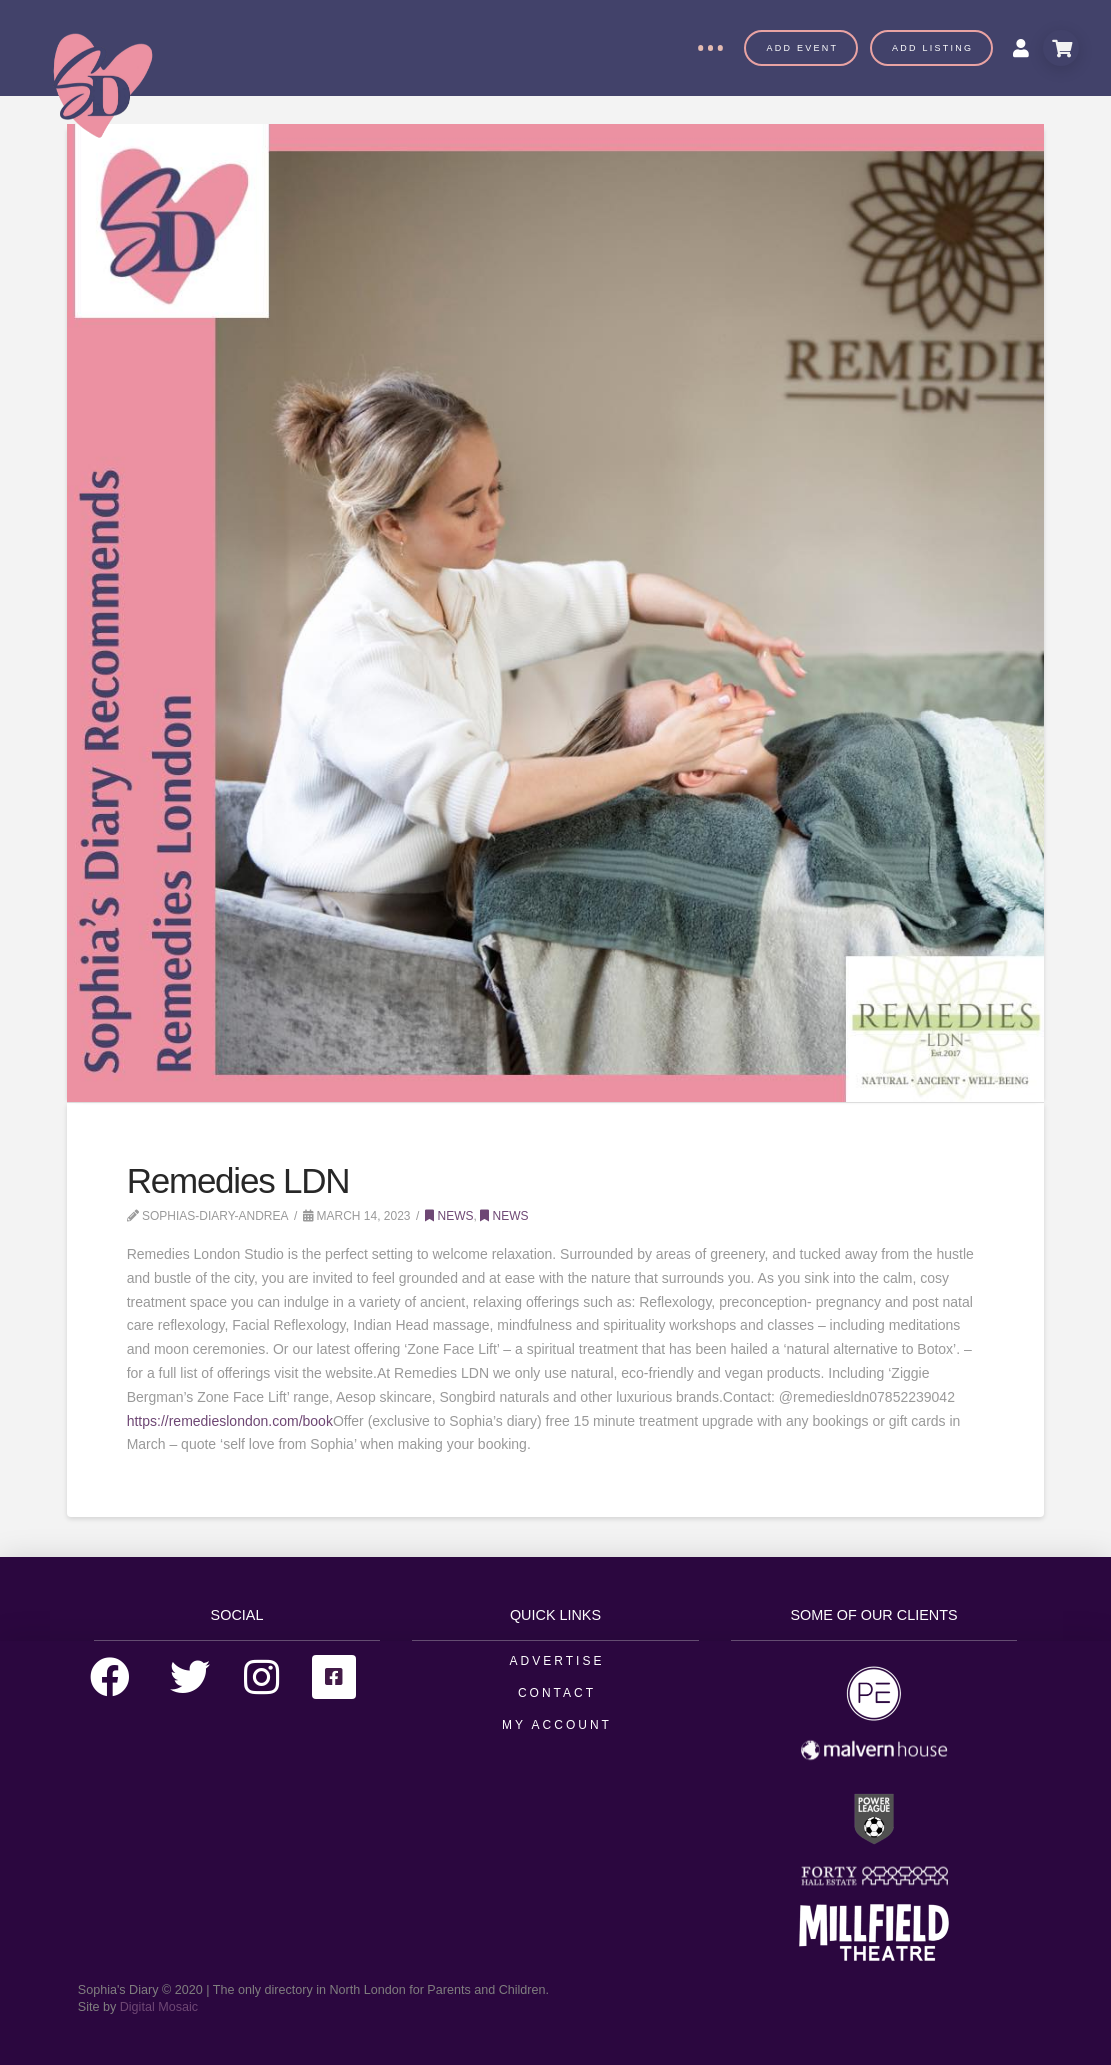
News (449, 1216)
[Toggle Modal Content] (1061, 48)
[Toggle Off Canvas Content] (710, 48)
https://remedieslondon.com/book (230, 1421)
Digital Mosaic (159, 2007)
